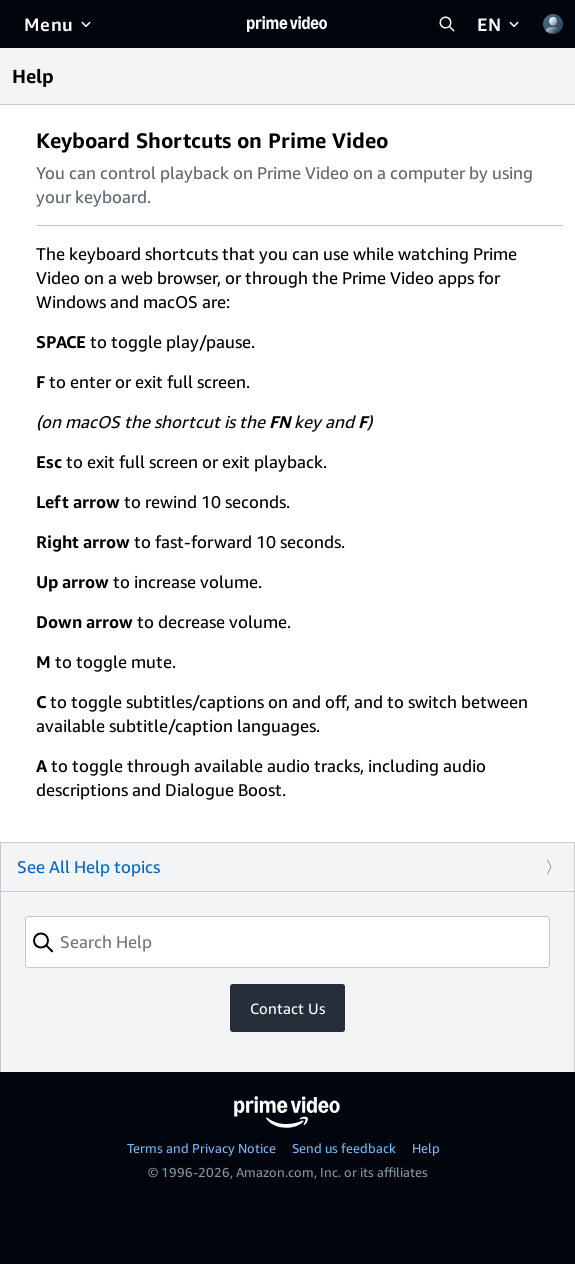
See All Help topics (88, 866)
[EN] (500, 24)
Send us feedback (344, 1148)
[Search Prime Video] (447, 24)
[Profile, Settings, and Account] (553, 24)
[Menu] (59, 24)
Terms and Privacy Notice (201, 1148)
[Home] (287, 24)
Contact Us (287, 1008)
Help (426, 1148)
